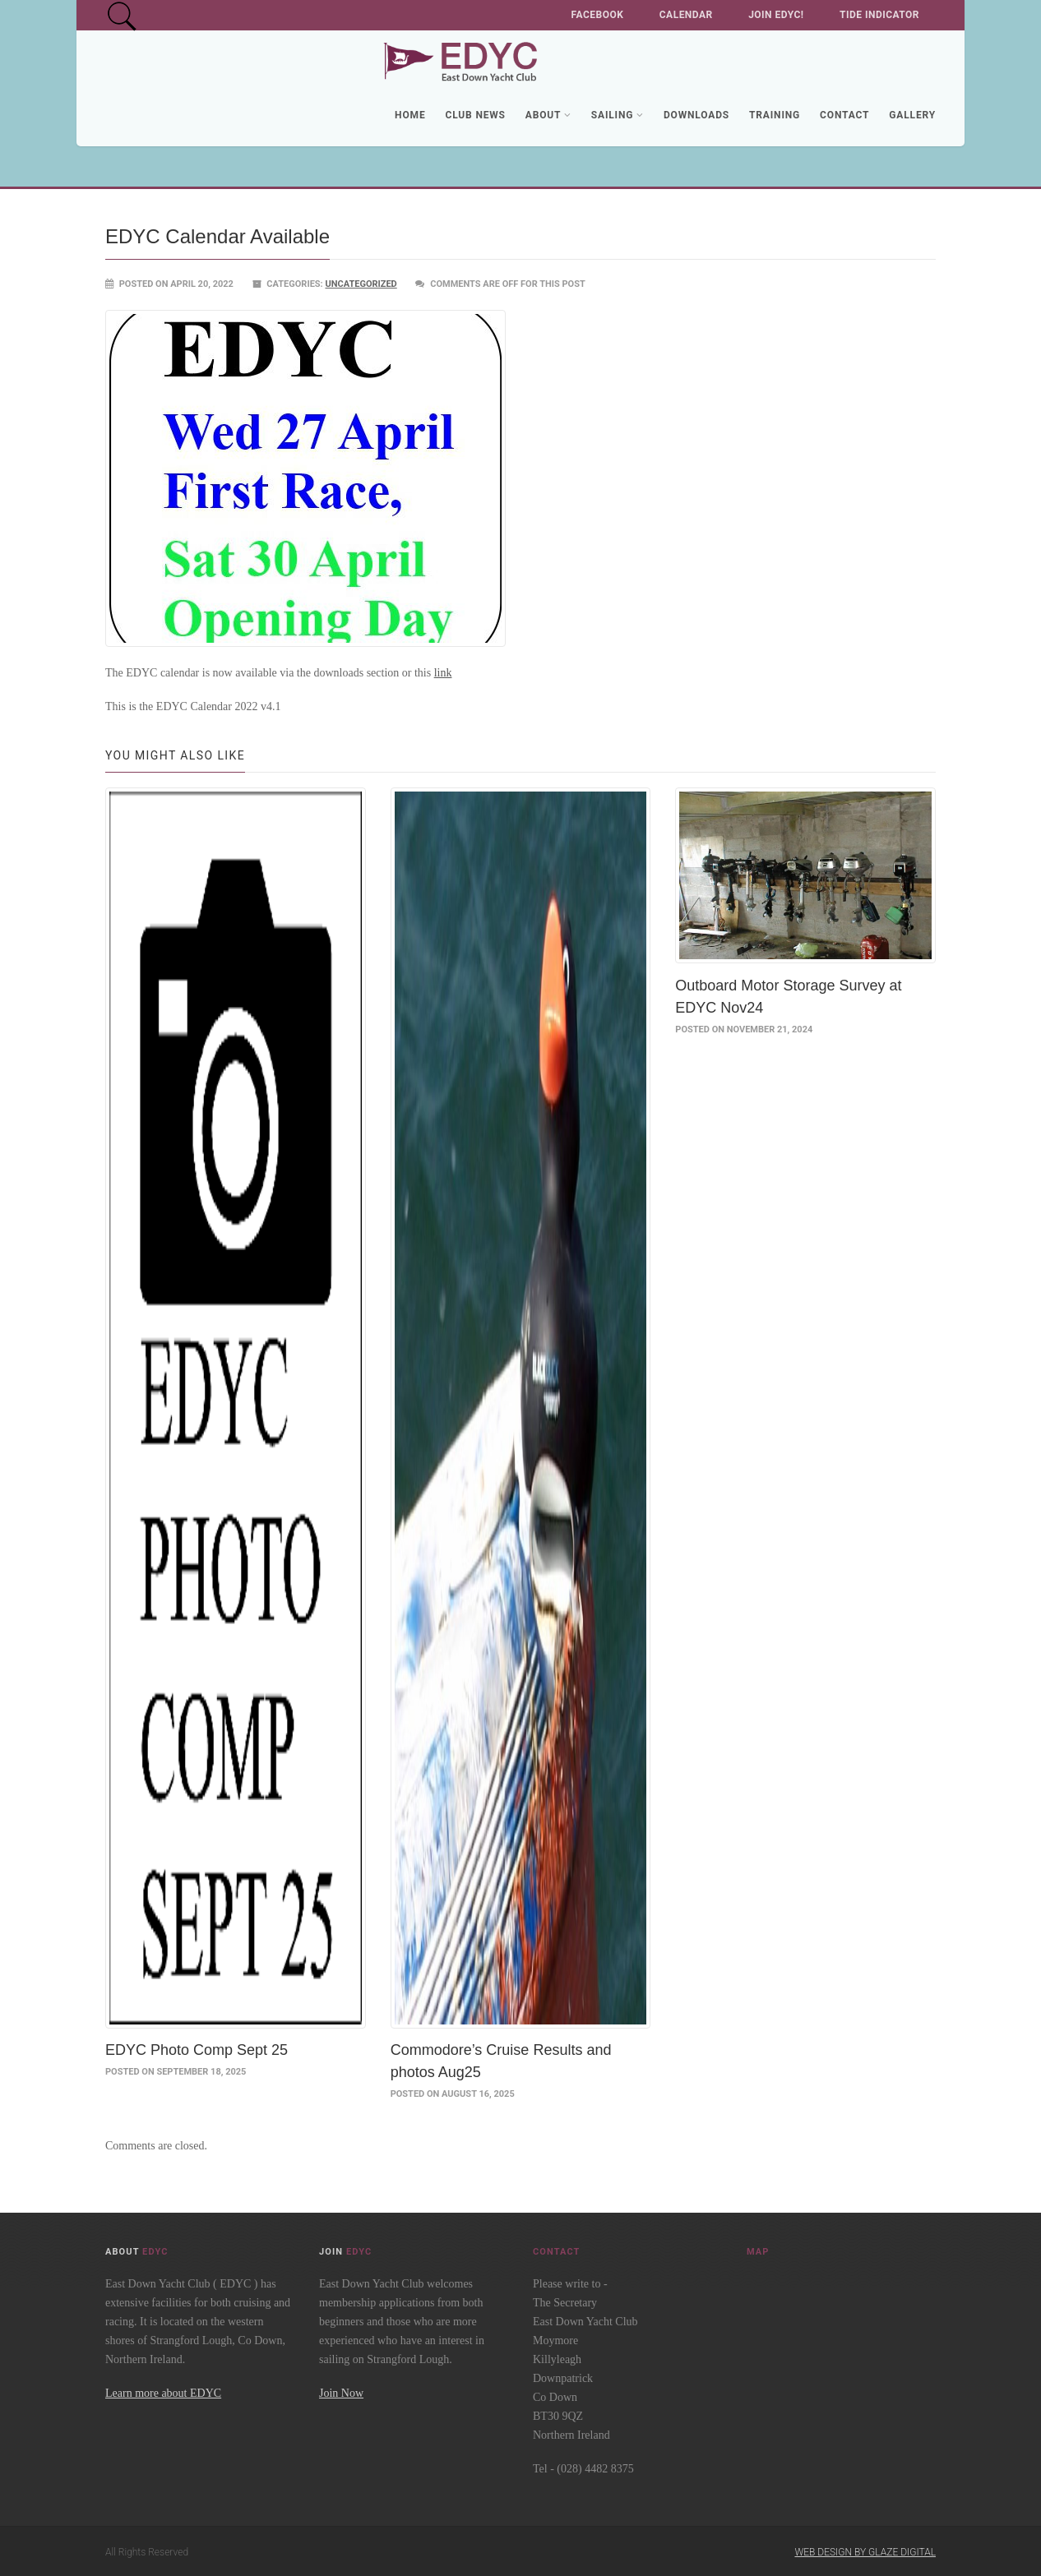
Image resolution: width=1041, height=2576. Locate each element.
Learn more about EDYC (163, 2390)
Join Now (341, 2390)
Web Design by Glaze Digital (865, 2549)
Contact (844, 115)
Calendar (686, 15)
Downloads (696, 115)
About (548, 115)
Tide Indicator (879, 15)
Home (410, 115)
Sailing (617, 115)
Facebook (597, 15)
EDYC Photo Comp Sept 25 (196, 2047)
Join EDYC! (775, 15)
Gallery (912, 115)
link (443, 673)
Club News (475, 115)
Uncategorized (360, 284)
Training (774, 115)
